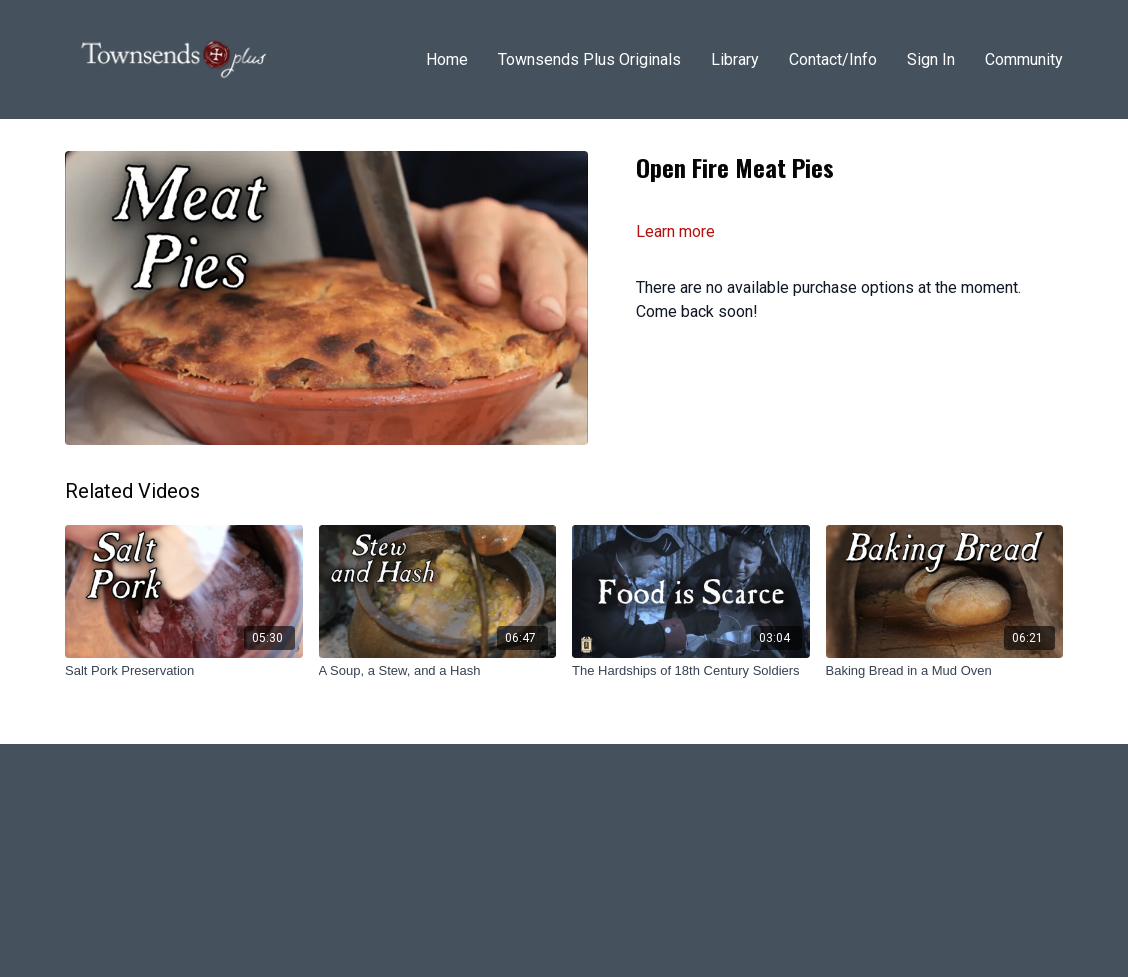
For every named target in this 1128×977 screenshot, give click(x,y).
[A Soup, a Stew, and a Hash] (438, 671)
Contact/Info (833, 59)
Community (1024, 59)
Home (447, 59)
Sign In (931, 59)
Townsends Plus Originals (589, 59)
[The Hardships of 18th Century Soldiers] (691, 671)
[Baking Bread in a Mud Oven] (945, 671)
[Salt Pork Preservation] (184, 671)
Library (735, 59)
